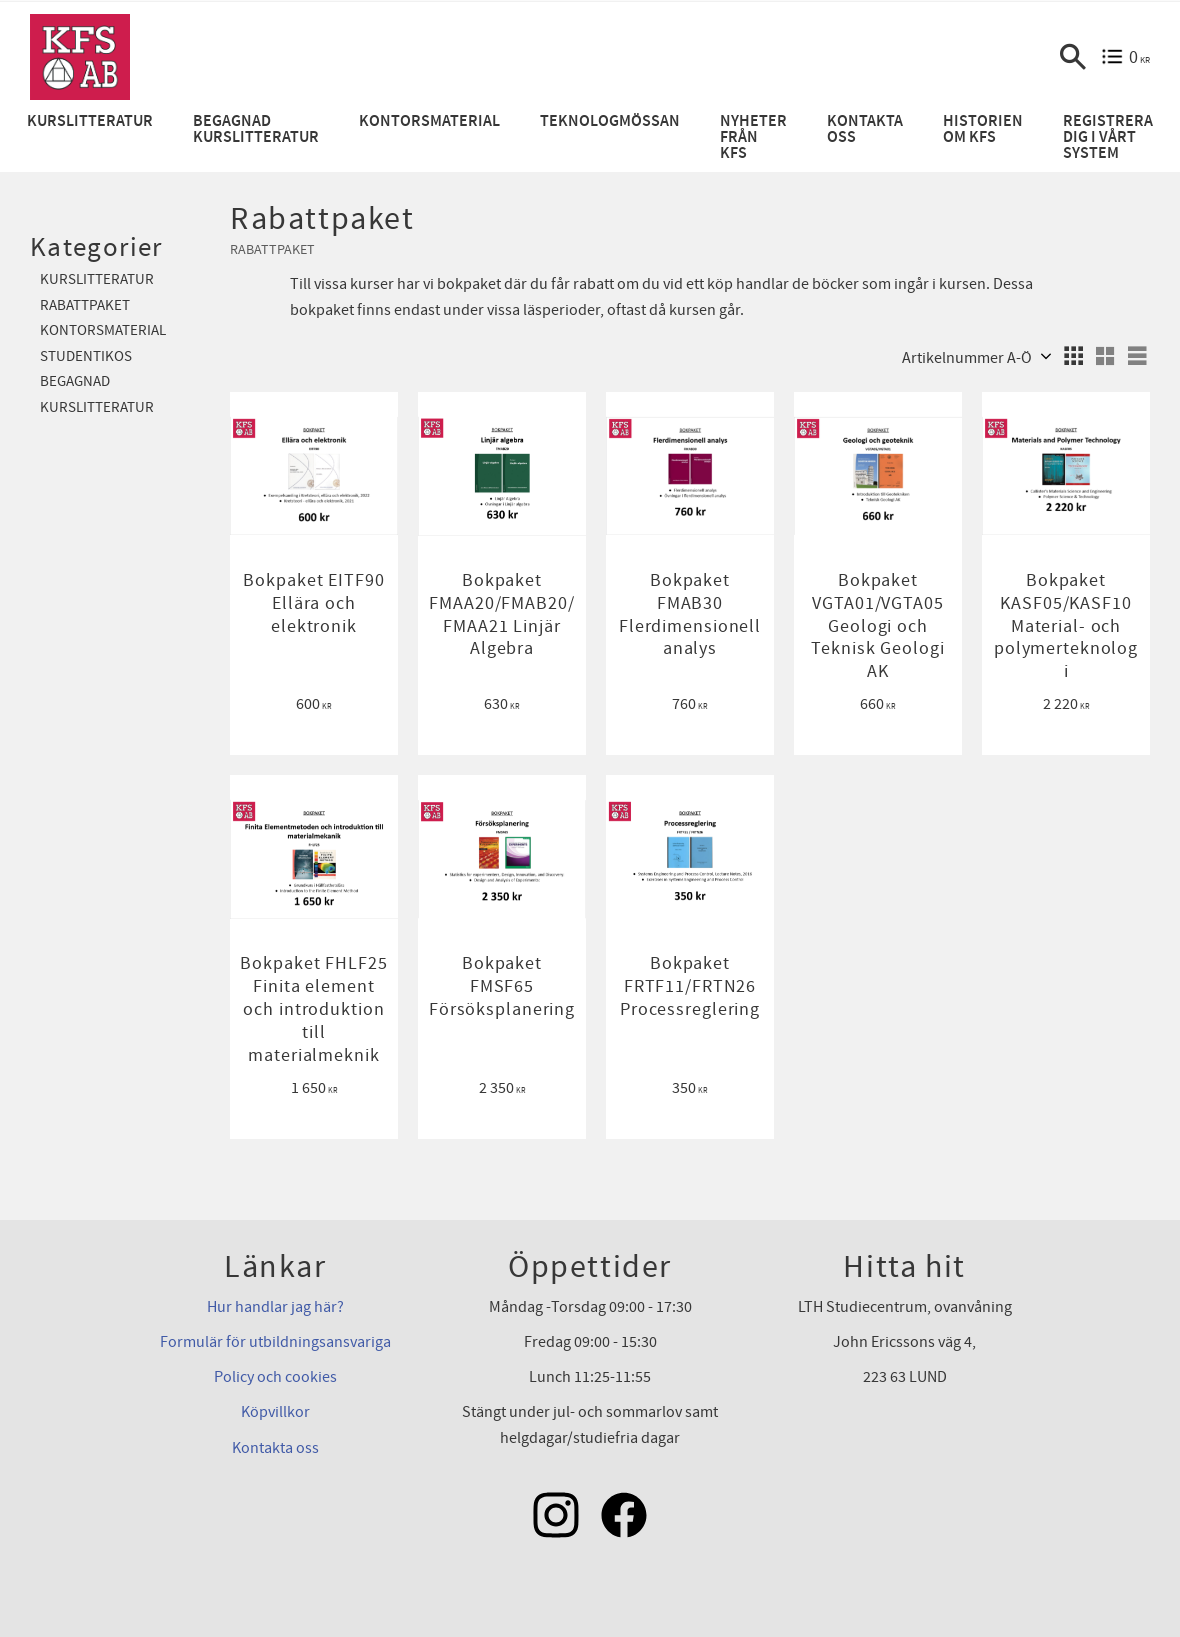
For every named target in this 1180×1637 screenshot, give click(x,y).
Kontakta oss (275, 1448)
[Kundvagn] (1125, 57)
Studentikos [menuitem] (86, 356)
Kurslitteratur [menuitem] (90, 121)
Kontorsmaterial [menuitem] (429, 121)
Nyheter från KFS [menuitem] (753, 137)
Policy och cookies (275, 1377)
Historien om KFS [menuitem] (983, 129)
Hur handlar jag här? (275, 1307)
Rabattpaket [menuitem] (85, 305)
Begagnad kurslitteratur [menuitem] (256, 129)
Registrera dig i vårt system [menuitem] (1108, 137)
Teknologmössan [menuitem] (610, 121)
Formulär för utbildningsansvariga (275, 1342)
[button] (1073, 57)
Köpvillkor (275, 1412)
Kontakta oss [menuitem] (865, 129)
